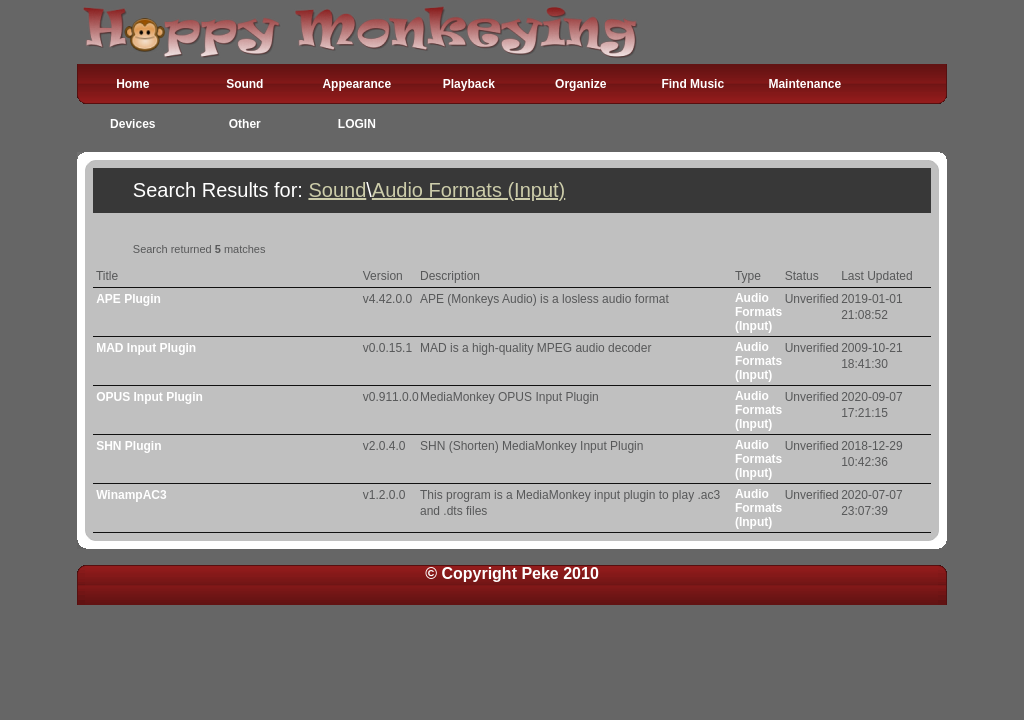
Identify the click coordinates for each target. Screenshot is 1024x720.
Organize (580, 84)
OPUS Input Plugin (149, 397)
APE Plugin (128, 299)
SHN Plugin (128, 446)
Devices (132, 124)
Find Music (692, 84)
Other (245, 124)
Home (132, 84)
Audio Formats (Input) (468, 190)
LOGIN (357, 124)
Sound (244, 84)
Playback (469, 84)
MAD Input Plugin (146, 348)
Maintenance (804, 84)
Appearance (356, 84)
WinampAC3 (131, 495)
